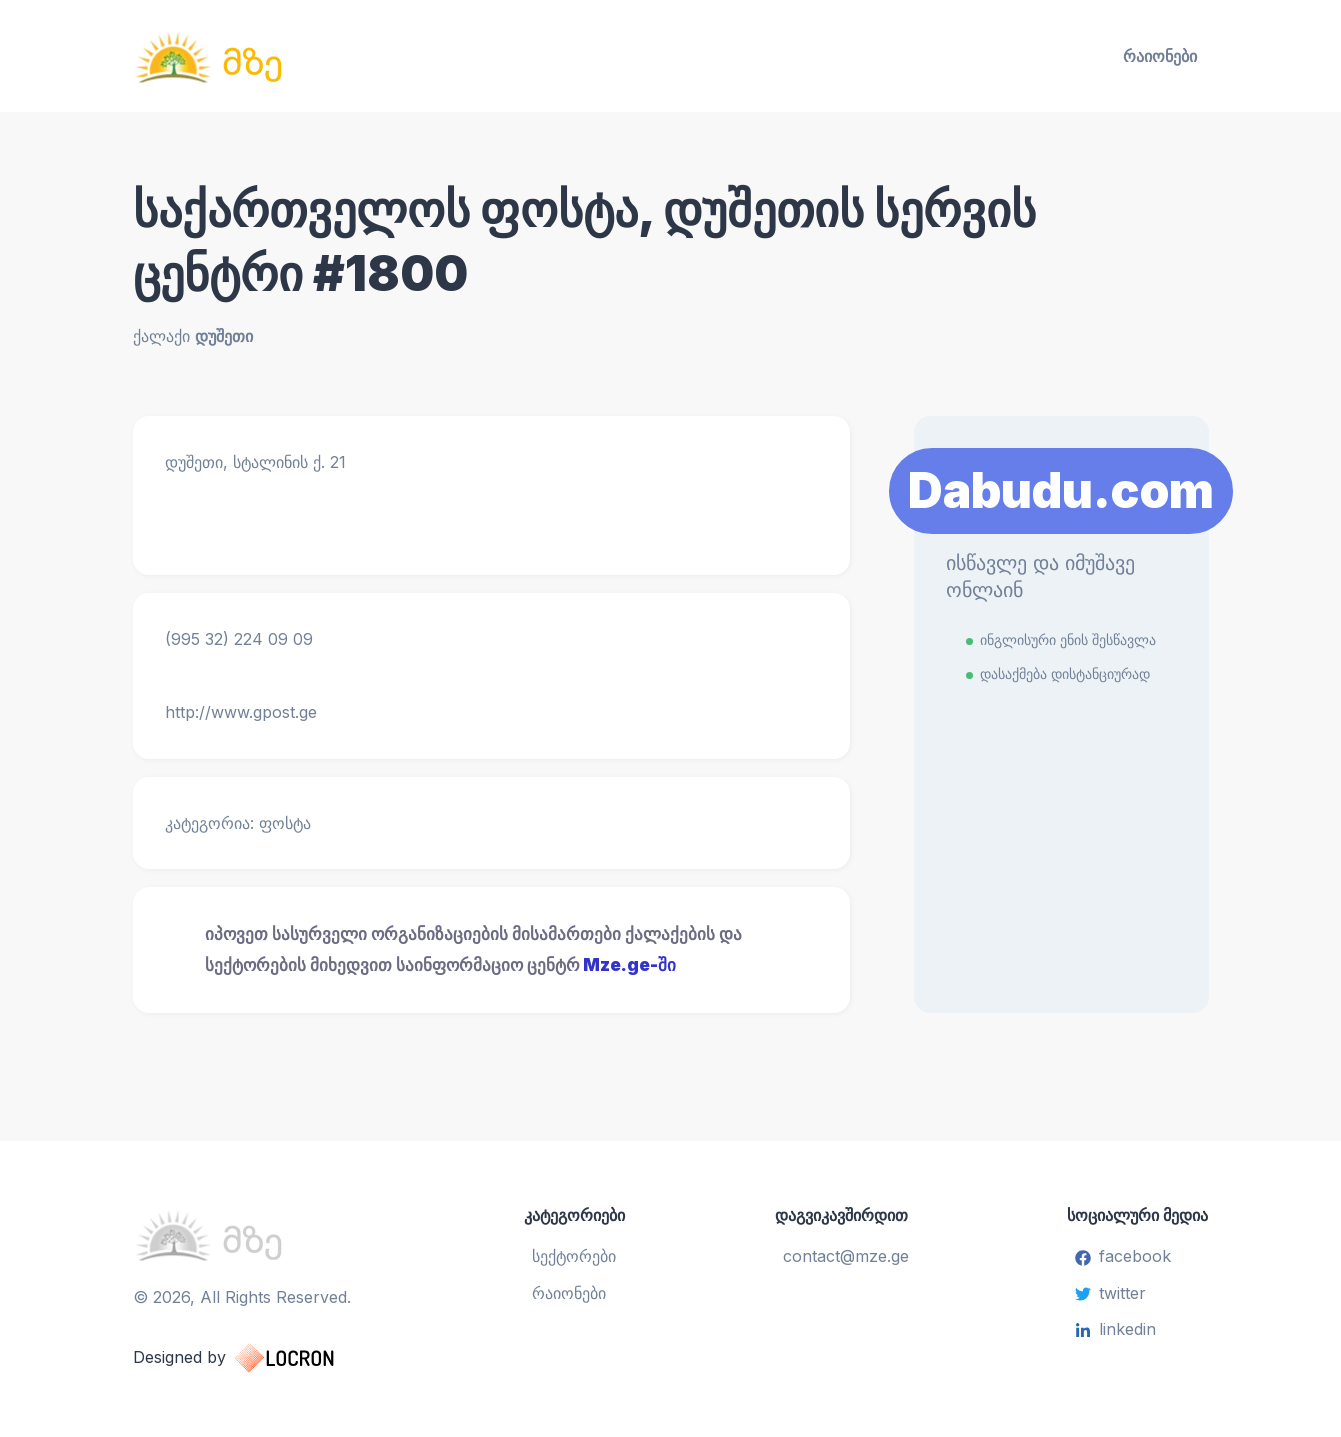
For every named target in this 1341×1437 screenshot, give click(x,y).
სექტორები (574, 1256)
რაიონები (1160, 56)
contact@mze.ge (846, 1256)
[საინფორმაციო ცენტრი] (307, 56)
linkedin (1115, 1329)
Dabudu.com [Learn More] (1061, 490)
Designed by (253, 1358)
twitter (1110, 1293)
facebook (1123, 1256)
